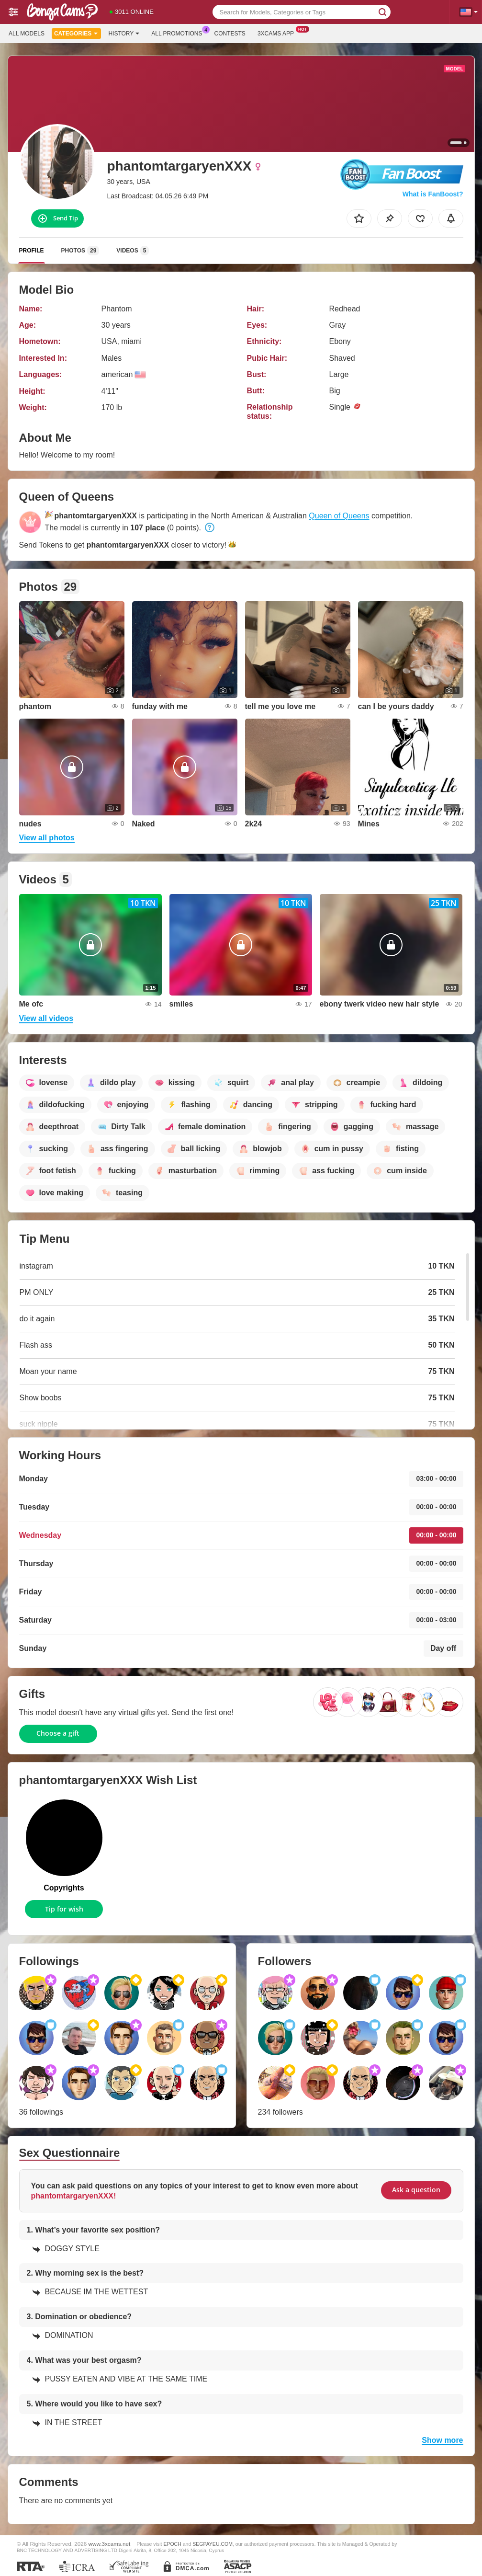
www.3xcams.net (110, 2544)
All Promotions (179, 32)
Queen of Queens (339, 516)
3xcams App (278, 32)
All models (27, 33)
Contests (230, 33)
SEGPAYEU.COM (212, 2544)
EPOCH (172, 2544)
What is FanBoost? (433, 194)
